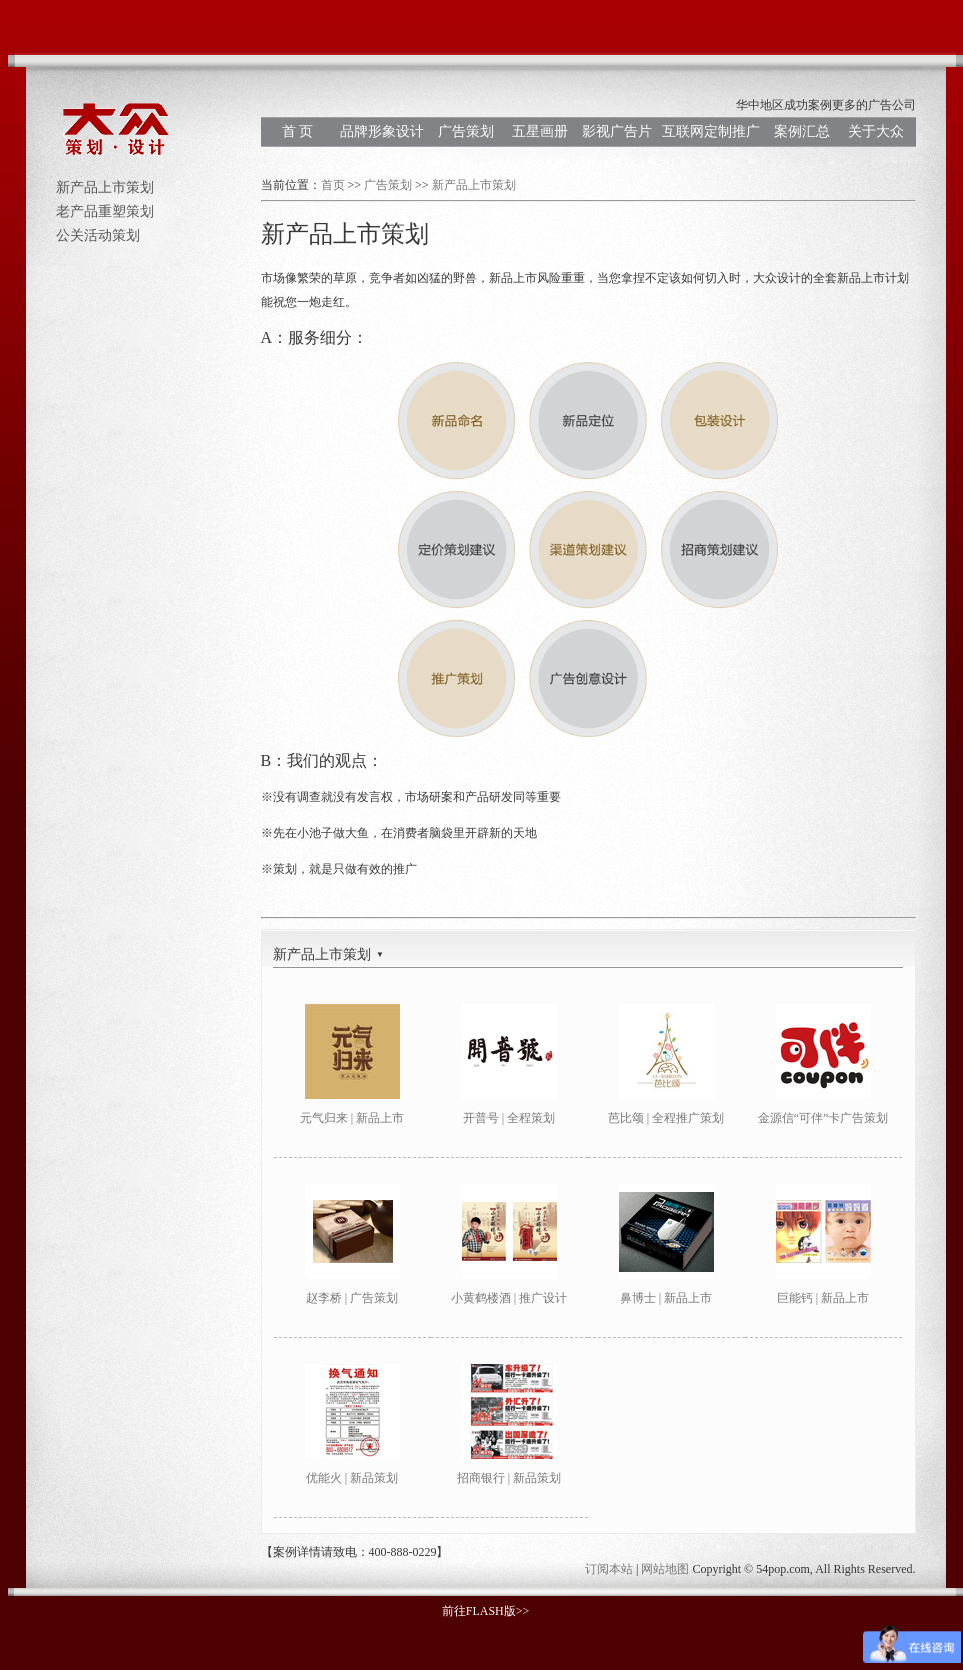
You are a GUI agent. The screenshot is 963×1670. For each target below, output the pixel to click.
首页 (333, 185)
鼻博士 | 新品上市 (666, 1298)
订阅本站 (609, 1569)
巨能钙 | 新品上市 (823, 1298)
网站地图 (665, 1569)
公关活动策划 (98, 235)
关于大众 (876, 131)
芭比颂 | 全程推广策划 (666, 1118)
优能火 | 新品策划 (352, 1478)
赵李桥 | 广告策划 (352, 1298)
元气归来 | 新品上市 (352, 1118)
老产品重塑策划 (105, 211)
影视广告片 (617, 131)
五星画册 (540, 131)
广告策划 (466, 131)
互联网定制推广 (711, 131)
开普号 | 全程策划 (509, 1118)
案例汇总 (802, 131)
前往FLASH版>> (486, 1611)
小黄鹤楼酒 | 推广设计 (509, 1298)
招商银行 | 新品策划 (509, 1478)
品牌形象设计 (382, 131)
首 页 (298, 131)
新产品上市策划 (105, 187)
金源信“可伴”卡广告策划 (823, 1118)
